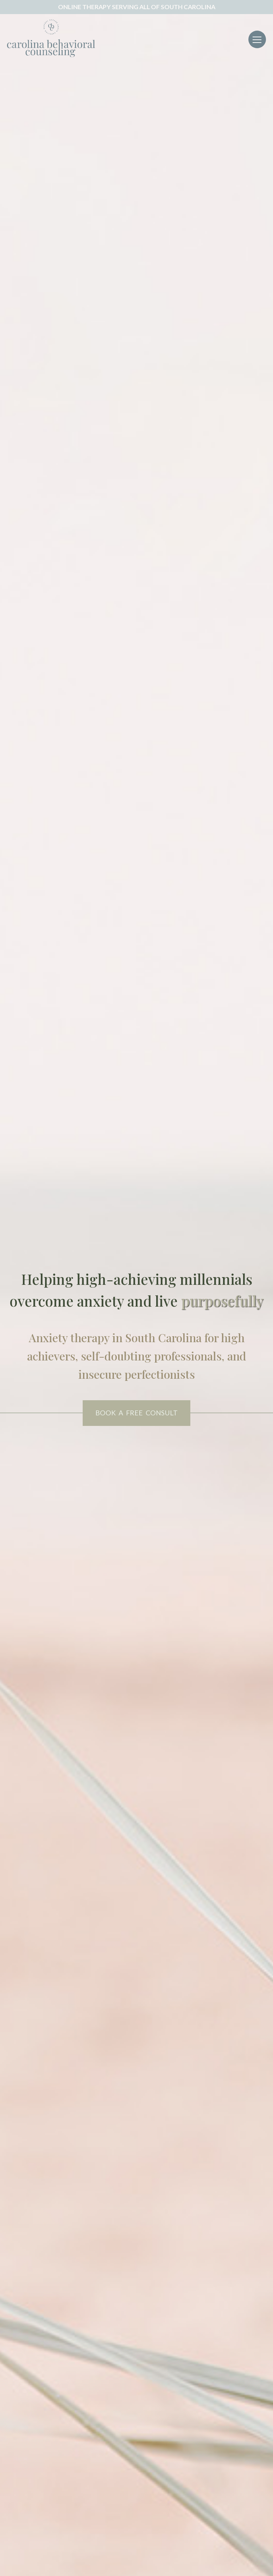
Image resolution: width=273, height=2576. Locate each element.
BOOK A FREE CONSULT (136, 1413)
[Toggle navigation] (257, 39)
